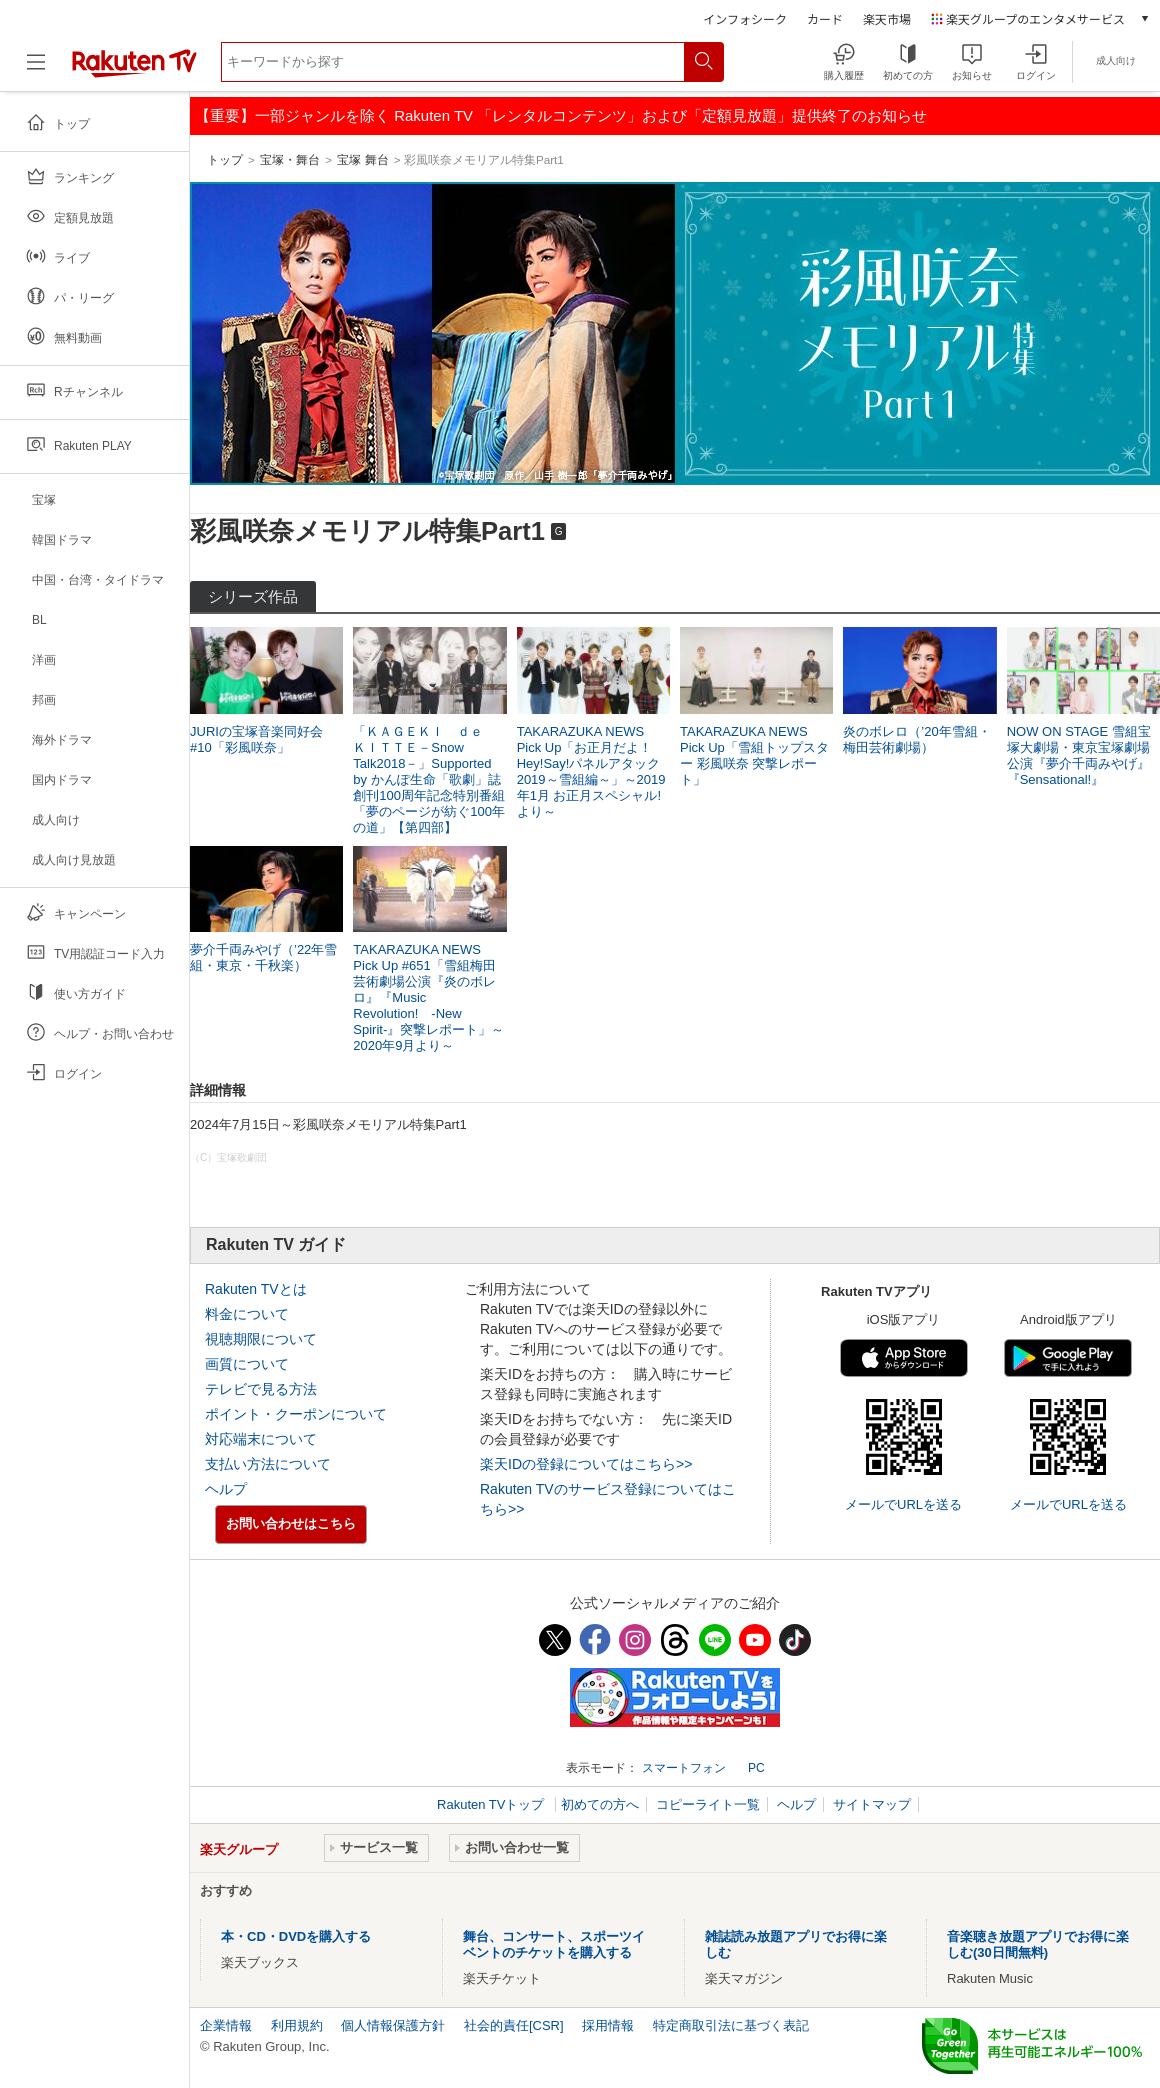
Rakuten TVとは (256, 1289)
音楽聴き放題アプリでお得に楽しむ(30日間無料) (1038, 1944)
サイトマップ (872, 1804)
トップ (225, 159)
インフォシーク (745, 18)
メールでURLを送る (903, 1504)
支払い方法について (268, 1464)
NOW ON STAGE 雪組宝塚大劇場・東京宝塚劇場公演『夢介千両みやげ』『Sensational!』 (1079, 755)
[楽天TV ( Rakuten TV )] (134, 73)
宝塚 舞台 (362, 159)
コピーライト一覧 (708, 1804)
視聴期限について (261, 1339)
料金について (247, 1314)
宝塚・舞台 (290, 159)
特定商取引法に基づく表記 (731, 2025)
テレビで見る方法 (261, 1389)
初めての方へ (600, 1804)
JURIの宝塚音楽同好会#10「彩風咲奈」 (256, 739)
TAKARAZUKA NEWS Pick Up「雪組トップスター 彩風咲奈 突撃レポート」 (754, 755)
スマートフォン (684, 1768)
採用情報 (608, 2025)
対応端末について (261, 1439)
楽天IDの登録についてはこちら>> (586, 1464)
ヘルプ (226, 1489)
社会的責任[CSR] (514, 2025)
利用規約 (297, 2025)
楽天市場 (887, 18)
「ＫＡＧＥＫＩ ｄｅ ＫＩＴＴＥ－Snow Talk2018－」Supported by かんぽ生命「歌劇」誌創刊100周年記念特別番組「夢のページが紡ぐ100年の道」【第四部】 (429, 779)
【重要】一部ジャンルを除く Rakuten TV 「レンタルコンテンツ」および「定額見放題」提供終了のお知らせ (561, 115)
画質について (247, 1364)
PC (756, 1768)
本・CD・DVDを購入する (296, 1936)
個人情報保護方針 (393, 2025)
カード (825, 18)
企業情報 (226, 2025)
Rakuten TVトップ (492, 1804)
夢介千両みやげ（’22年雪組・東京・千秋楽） (263, 957)
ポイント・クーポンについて (296, 1414)
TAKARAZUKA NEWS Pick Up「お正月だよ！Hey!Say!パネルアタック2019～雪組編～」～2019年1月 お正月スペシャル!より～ (591, 771)
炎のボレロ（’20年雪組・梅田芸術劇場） (916, 739)
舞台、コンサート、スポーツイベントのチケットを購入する (554, 1944)
